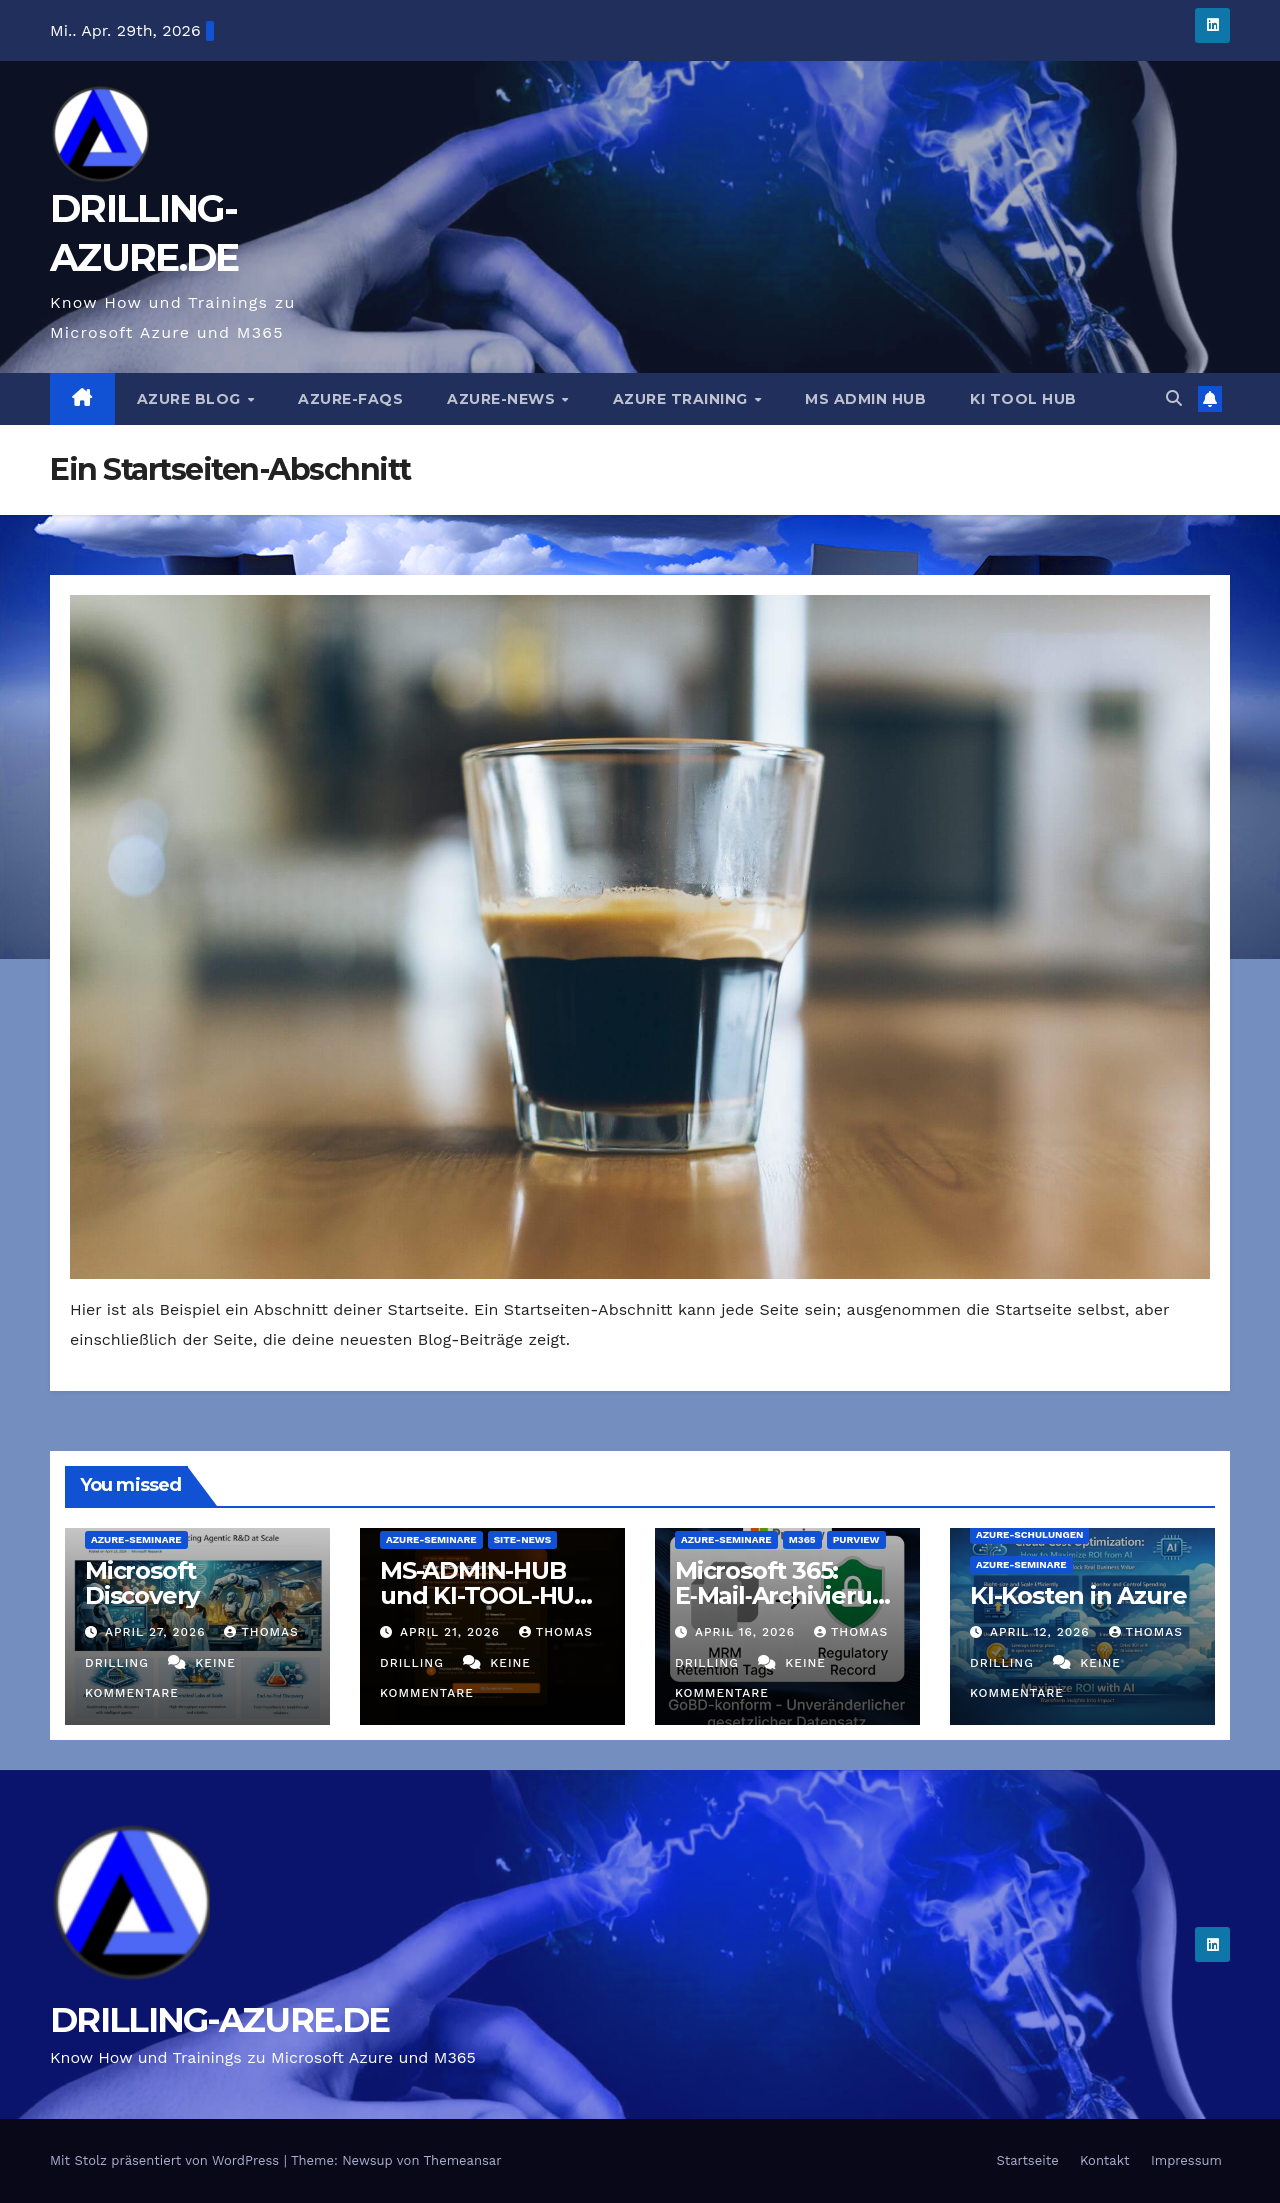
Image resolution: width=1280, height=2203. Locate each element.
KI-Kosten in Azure (1078, 1595)
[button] (1174, 398)
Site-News (523, 1539)
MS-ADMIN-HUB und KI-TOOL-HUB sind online (485, 1595)
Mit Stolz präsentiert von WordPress (167, 2160)
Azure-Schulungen (1029, 1534)
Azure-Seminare (136, 1539)
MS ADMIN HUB (865, 399)
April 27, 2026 (158, 1632)
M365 (802, 1539)
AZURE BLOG (191, 399)
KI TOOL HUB (1023, 399)
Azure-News (503, 399)
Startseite (1027, 2160)
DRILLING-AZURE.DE (219, 2020)
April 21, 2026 (452, 1632)
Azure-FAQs (350, 399)
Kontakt (1104, 2160)
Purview (856, 1539)
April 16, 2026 (747, 1632)
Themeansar (463, 2160)
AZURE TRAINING (683, 399)
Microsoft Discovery (142, 1583)
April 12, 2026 (1042, 1632)
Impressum (1186, 2160)
